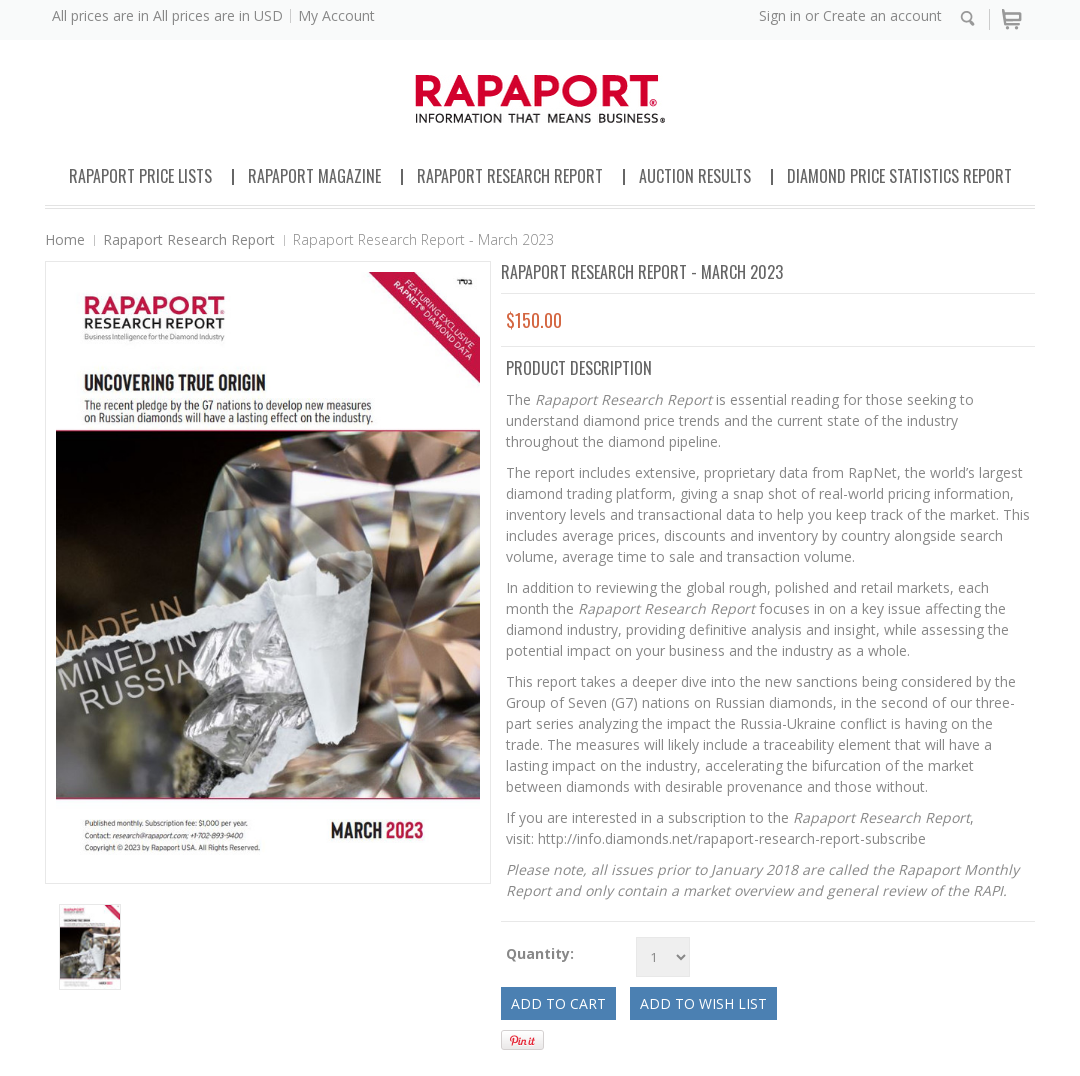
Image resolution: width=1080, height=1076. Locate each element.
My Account (336, 15)
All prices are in (218, 15)
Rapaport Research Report (510, 176)
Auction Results (695, 176)
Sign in (780, 15)
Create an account (882, 15)
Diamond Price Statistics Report (899, 176)
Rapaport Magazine (314, 176)
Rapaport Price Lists (140, 176)
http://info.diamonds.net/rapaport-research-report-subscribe (732, 838)
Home (65, 239)
